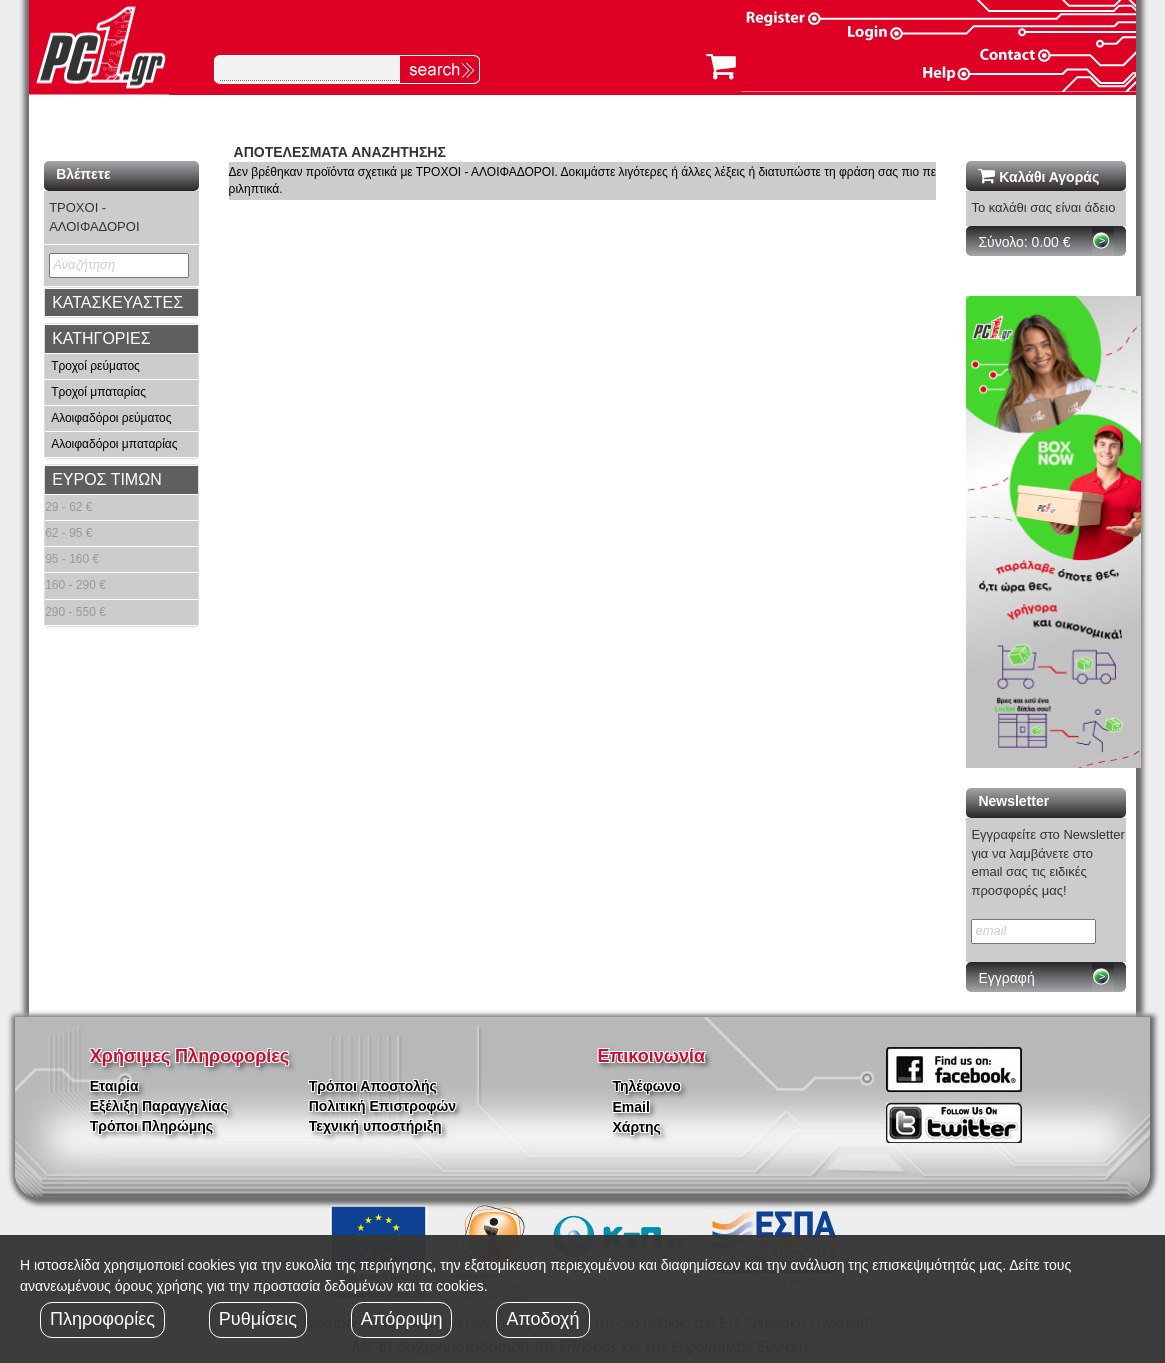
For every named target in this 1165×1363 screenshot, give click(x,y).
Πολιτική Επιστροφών (382, 1106)
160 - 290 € (75, 585)
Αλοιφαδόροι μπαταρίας (114, 444)
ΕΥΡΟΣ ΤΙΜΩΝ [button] (107, 479)
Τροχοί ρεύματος (95, 366)
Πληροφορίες (102, 1319)
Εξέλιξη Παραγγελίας (159, 1106)
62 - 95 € (68, 533)
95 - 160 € (72, 559)
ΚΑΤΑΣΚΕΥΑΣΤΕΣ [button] (117, 302)
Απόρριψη (402, 1319)
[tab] (121, 303)
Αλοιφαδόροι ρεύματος (111, 418)
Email (631, 1107)
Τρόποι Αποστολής (373, 1086)
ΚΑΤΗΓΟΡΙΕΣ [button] (101, 338)
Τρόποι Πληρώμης (151, 1126)
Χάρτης (637, 1127)
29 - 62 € (68, 507)
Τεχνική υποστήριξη (375, 1126)
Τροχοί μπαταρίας (98, 392)
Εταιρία (114, 1086)
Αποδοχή (542, 1319)
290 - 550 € (75, 612)
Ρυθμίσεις (258, 1319)
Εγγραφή (1006, 978)
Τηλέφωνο (647, 1086)
